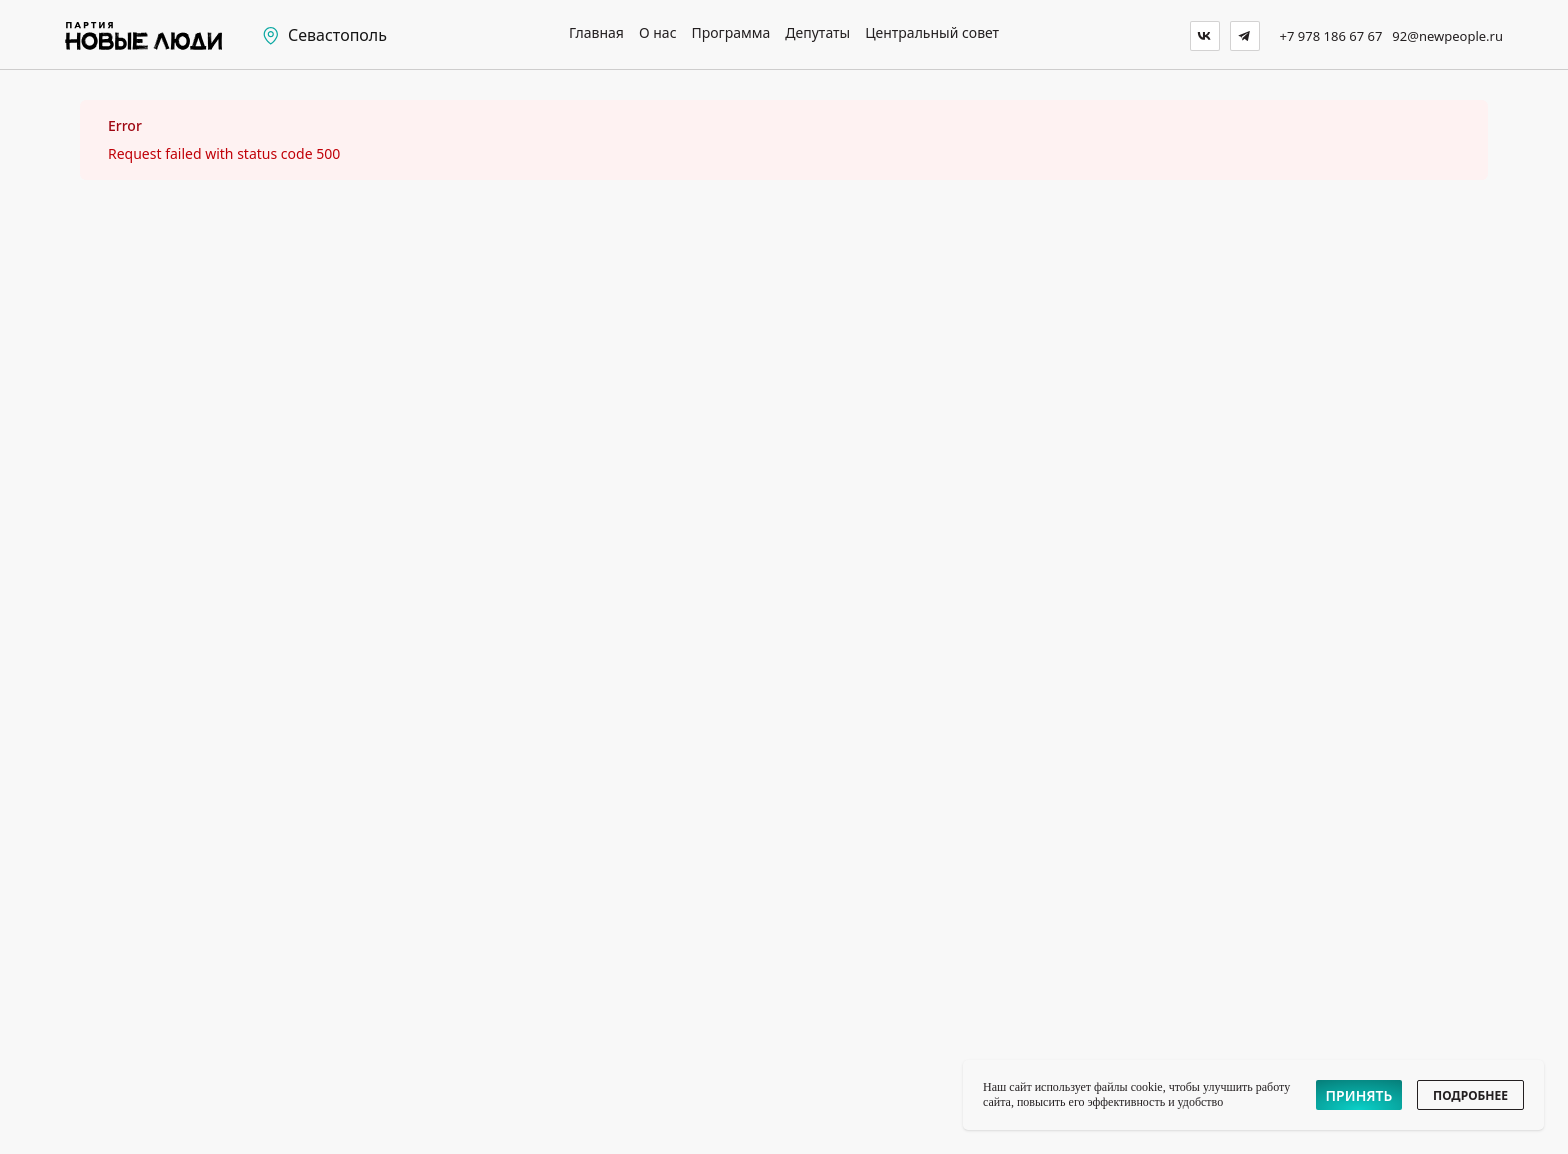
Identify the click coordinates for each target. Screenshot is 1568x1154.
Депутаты (817, 33)
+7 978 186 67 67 (1331, 36)
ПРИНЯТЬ (1359, 1095)
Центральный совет (932, 33)
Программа (731, 33)
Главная (596, 33)
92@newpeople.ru (1447, 36)
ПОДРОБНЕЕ (1470, 1095)
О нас (658, 33)
